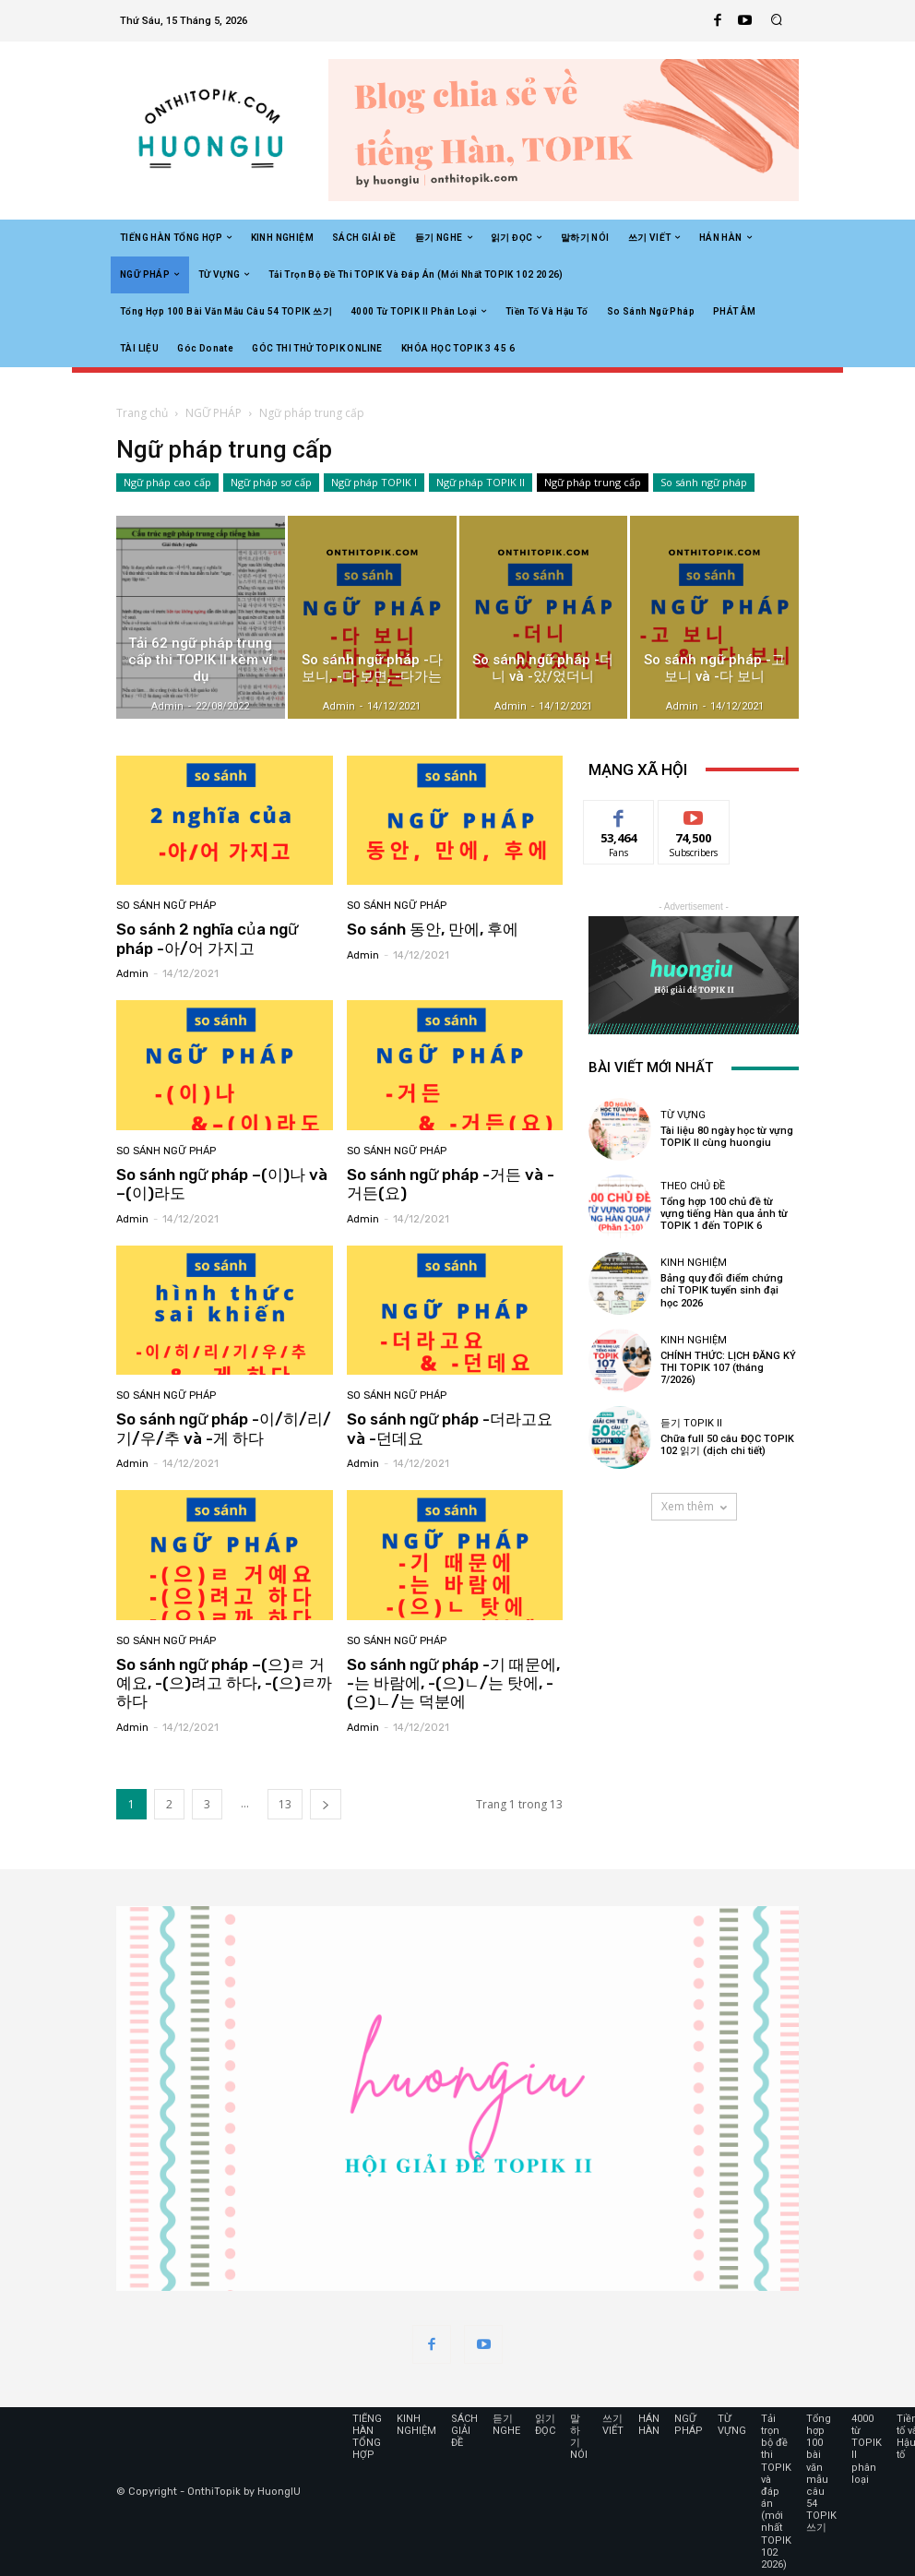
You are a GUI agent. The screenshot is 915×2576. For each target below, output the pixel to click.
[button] (777, 21)
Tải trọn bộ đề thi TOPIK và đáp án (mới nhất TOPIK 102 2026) (776, 2491)
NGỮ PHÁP (213, 413)
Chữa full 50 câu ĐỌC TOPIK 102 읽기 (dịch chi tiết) (727, 1445)
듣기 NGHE (506, 2425)
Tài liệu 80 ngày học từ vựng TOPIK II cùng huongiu (726, 1137)
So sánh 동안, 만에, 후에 (432, 929)
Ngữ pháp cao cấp (167, 482)
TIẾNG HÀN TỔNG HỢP (367, 2437)
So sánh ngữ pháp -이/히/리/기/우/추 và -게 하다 (223, 1428)
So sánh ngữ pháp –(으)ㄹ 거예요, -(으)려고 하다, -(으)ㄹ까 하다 (224, 1683)
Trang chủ (142, 413)
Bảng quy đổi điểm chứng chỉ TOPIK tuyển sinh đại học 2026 (721, 1290)
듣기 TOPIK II (691, 1423)
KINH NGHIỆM (693, 1263)
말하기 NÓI (579, 2437)
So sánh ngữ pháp (704, 482)
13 (285, 1804)
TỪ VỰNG (683, 1115)
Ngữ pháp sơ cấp (271, 482)
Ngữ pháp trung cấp (592, 482)
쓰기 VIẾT (613, 2425)
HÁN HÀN (649, 2425)
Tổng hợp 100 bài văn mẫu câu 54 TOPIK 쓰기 (821, 2473)
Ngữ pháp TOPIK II (480, 482)
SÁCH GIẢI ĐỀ (464, 2431)
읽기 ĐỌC (545, 2425)
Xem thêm (694, 1506)
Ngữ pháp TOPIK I (374, 482)
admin (132, 974)
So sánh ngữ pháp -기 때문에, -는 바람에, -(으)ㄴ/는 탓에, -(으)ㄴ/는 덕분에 (453, 1683)
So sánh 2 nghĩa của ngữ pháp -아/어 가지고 (207, 938)
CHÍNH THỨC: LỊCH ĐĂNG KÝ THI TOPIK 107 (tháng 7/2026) (728, 1368)
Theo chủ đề (692, 1186)
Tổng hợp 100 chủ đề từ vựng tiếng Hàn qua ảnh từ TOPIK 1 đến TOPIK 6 (724, 1214)
